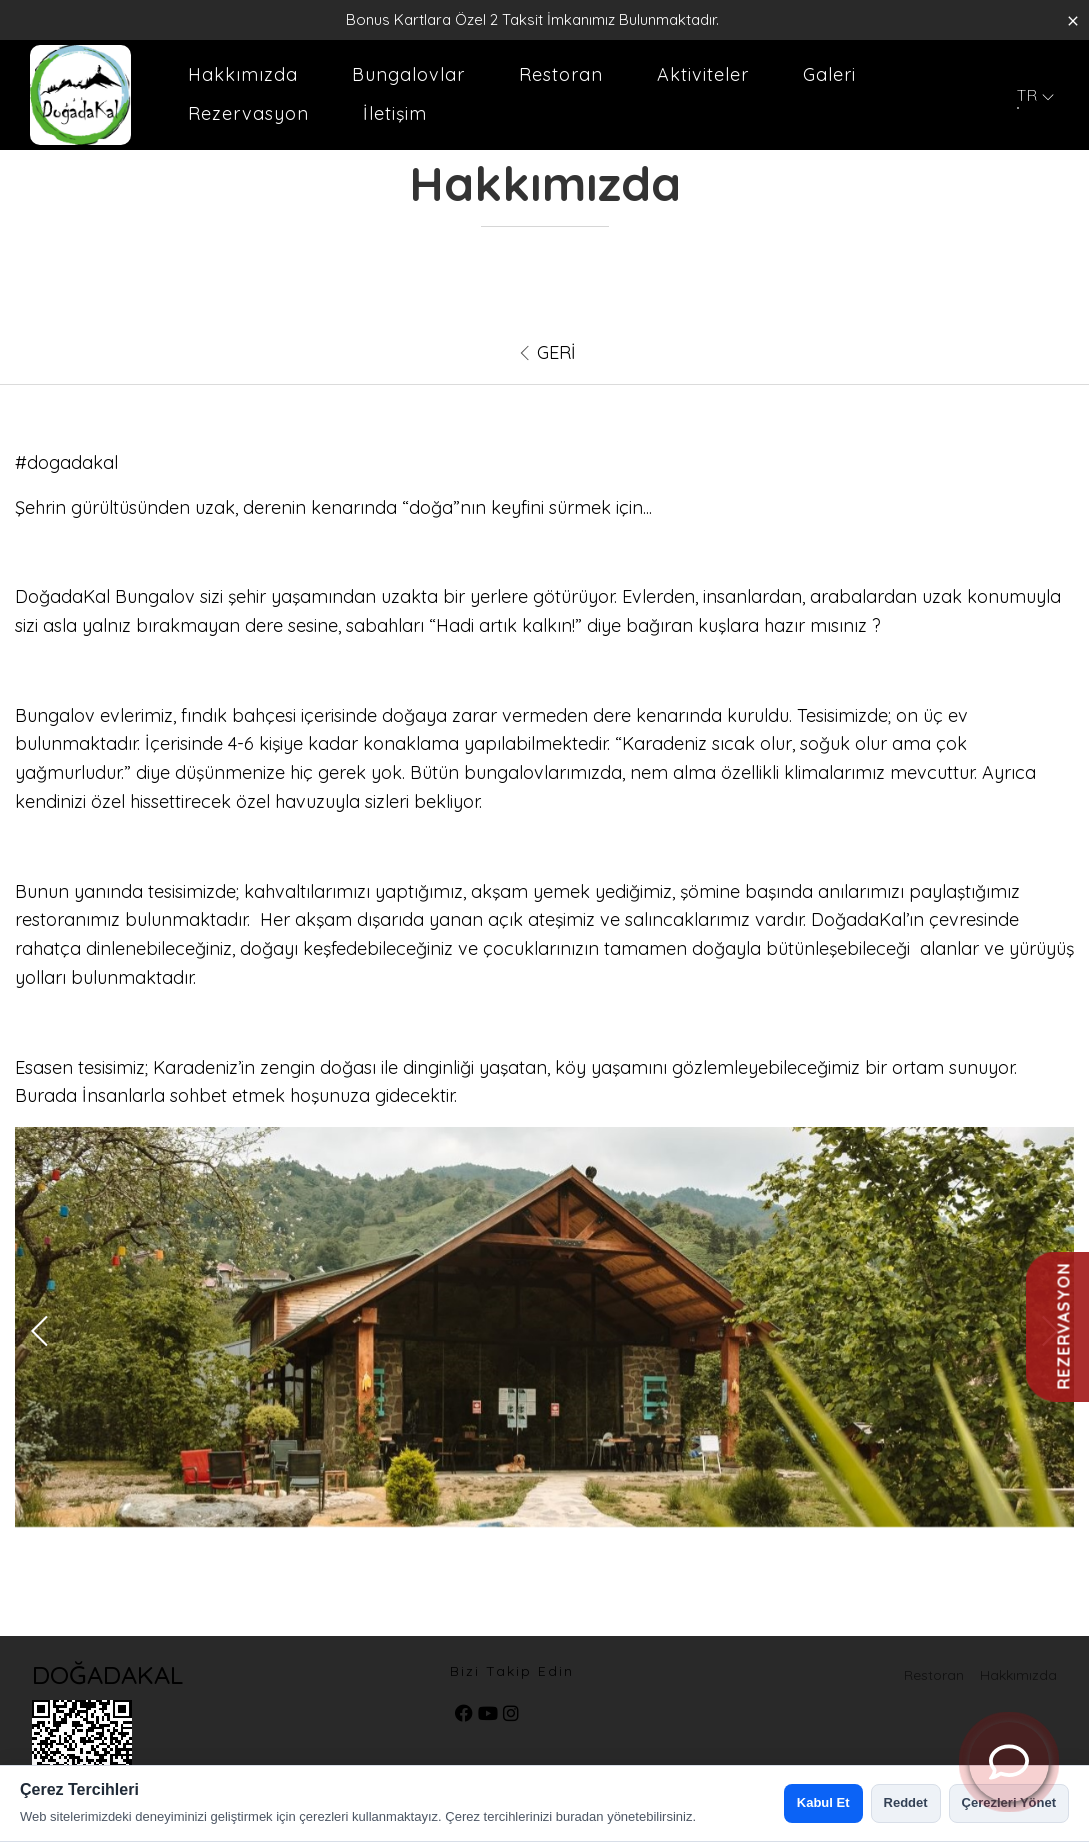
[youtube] (488, 1714)
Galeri (829, 74)
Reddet (906, 1802)
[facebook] (464, 1714)
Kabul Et (823, 1802)
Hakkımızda (243, 74)
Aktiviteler (703, 74)
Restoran (561, 74)
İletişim (395, 113)
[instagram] (511, 1714)
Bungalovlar (408, 74)
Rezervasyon (248, 113)
